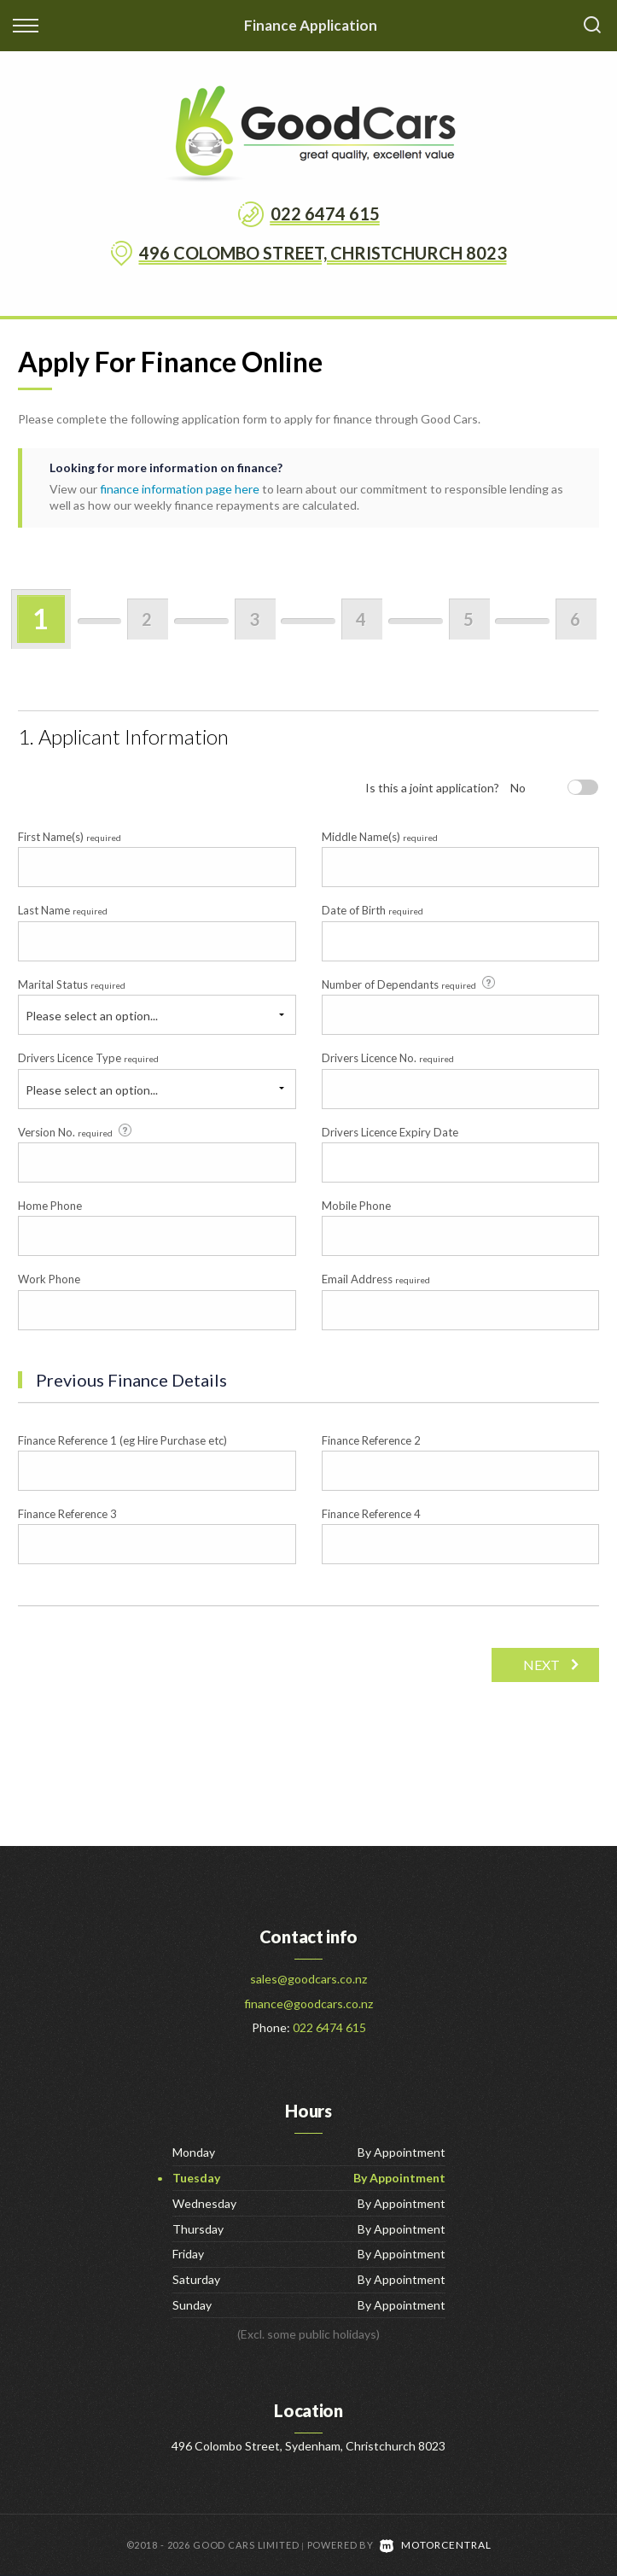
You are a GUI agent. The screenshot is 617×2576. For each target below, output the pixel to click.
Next (539, 1664)
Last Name (63, 910)
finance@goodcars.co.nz (308, 2003)
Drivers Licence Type (88, 1058)
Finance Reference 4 (371, 1514)
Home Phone (50, 1205)
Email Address (376, 1279)
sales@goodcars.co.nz (308, 1978)
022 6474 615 (325, 213)
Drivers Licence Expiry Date (390, 1132)
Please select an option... (92, 1015)
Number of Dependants (410, 983)
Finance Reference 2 (371, 1440)
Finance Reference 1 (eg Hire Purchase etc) (122, 1440)
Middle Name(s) (380, 837)
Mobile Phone (356, 1205)
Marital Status (71, 984)
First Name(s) (69, 837)
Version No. (76, 1131)
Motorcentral (435, 2544)
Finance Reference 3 (67, 1514)
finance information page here (179, 489)
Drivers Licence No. (388, 1058)
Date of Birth (372, 910)
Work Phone (49, 1279)
